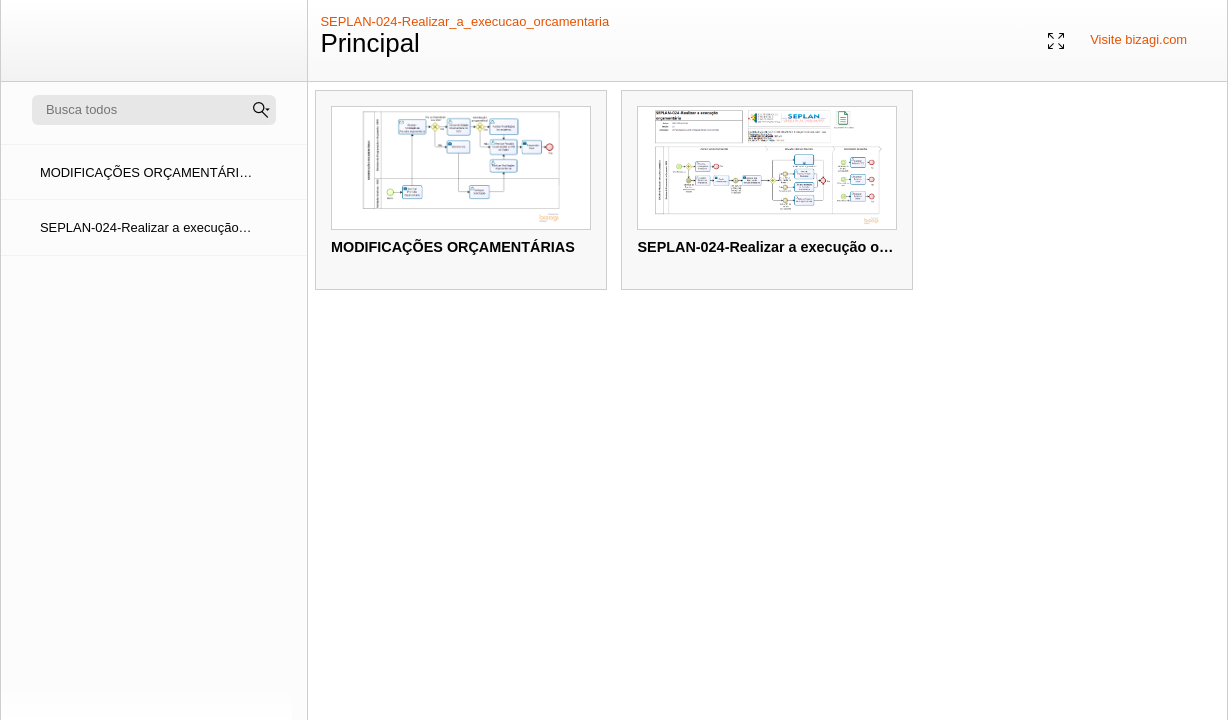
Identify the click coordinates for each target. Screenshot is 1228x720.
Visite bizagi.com (1138, 39)
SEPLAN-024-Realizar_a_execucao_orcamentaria (464, 21)
